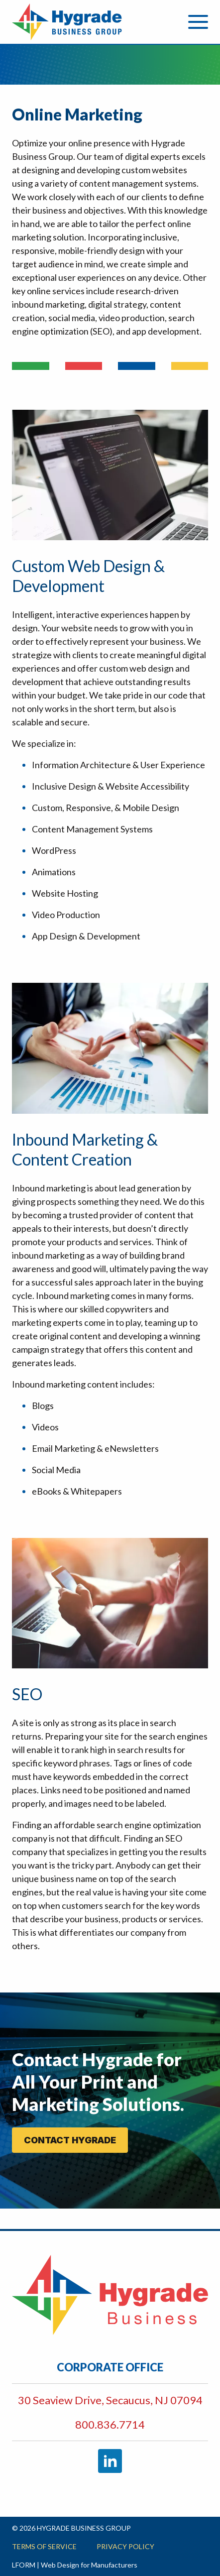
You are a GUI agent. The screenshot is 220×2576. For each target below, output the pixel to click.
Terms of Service (44, 2546)
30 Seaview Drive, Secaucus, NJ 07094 (110, 2400)
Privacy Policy (125, 2546)
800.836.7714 (110, 2424)
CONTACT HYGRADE (70, 2140)
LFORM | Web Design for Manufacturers (74, 2565)
